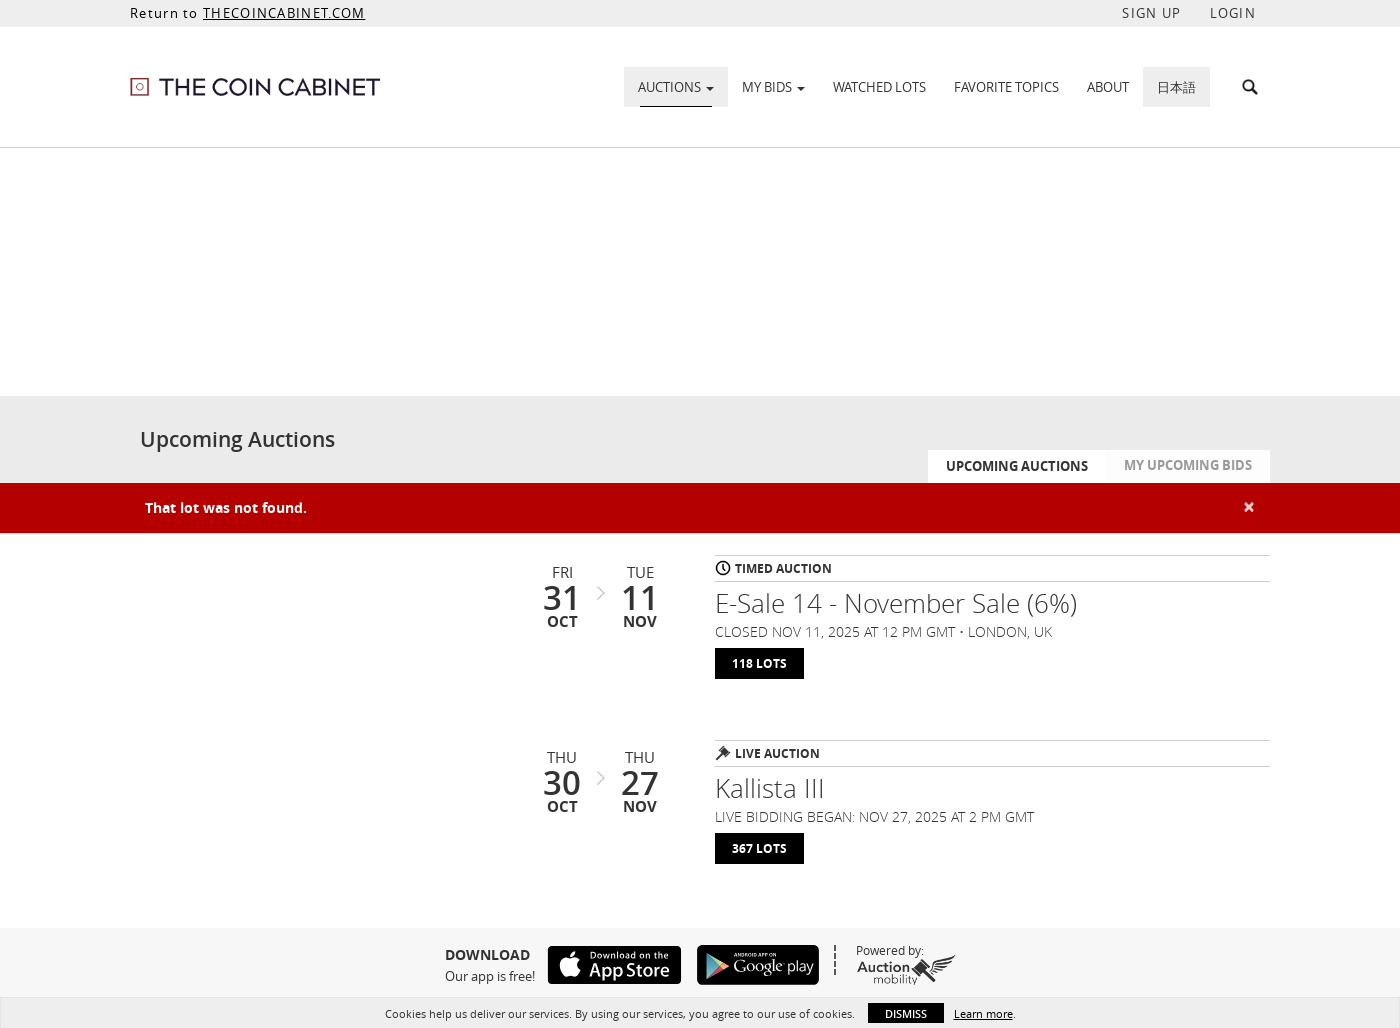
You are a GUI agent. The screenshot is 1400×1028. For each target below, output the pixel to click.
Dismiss (906, 1013)
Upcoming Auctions (1017, 466)
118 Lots (759, 663)
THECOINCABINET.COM (284, 13)
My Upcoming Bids (1188, 465)
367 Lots (759, 848)
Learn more (983, 1013)
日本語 (1176, 87)
